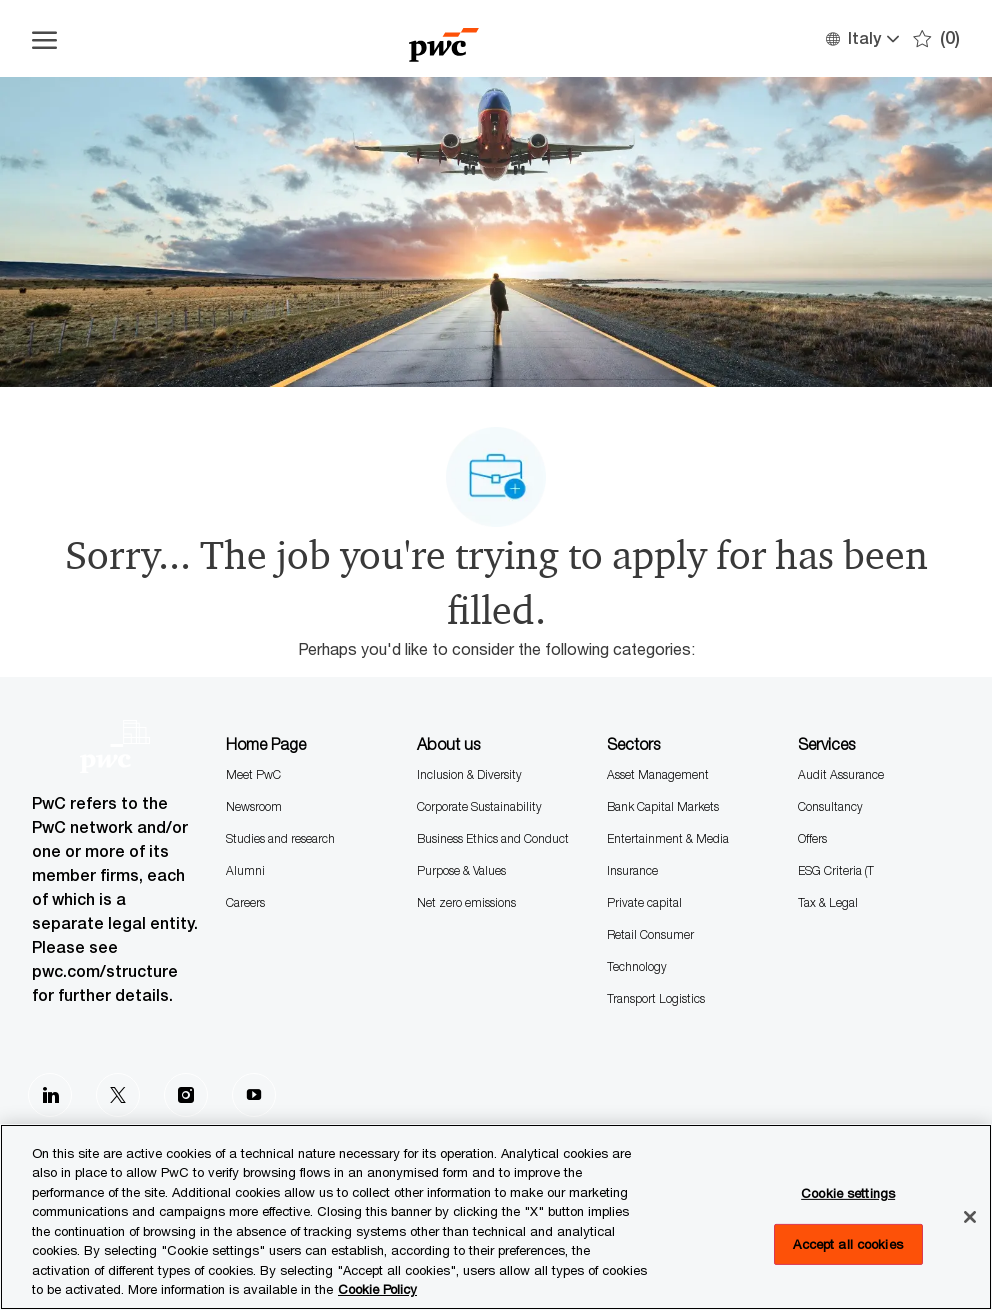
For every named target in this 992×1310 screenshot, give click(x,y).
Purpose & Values (461, 870)
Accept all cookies (847, 1243)
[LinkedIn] (50, 1095)
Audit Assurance (841, 774)
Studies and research (280, 838)
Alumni (245, 870)
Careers (245, 902)
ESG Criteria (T (836, 870)
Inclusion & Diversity (469, 774)
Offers (812, 838)
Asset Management (658, 774)
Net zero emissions (466, 902)
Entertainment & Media (668, 838)
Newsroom (254, 806)
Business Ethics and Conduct (493, 838)
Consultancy (830, 806)
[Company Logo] (443, 38)
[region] (496, 1217)
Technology (637, 966)
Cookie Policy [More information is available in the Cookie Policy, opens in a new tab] (377, 1289)
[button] (861, 38)
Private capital (644, 902)
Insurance (632, 870)
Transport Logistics (656, 998)
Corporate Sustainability (479, 806)
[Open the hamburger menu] (44, 39)
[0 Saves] (936, 38)
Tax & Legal (828, 902)
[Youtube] (254, 1095)
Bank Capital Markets (663, 806)
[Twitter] (118, 1095)
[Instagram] (186, 1095)
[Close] (970, 1217)
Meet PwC (253, 774)
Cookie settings (848, 1193)
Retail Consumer (650, 934)
